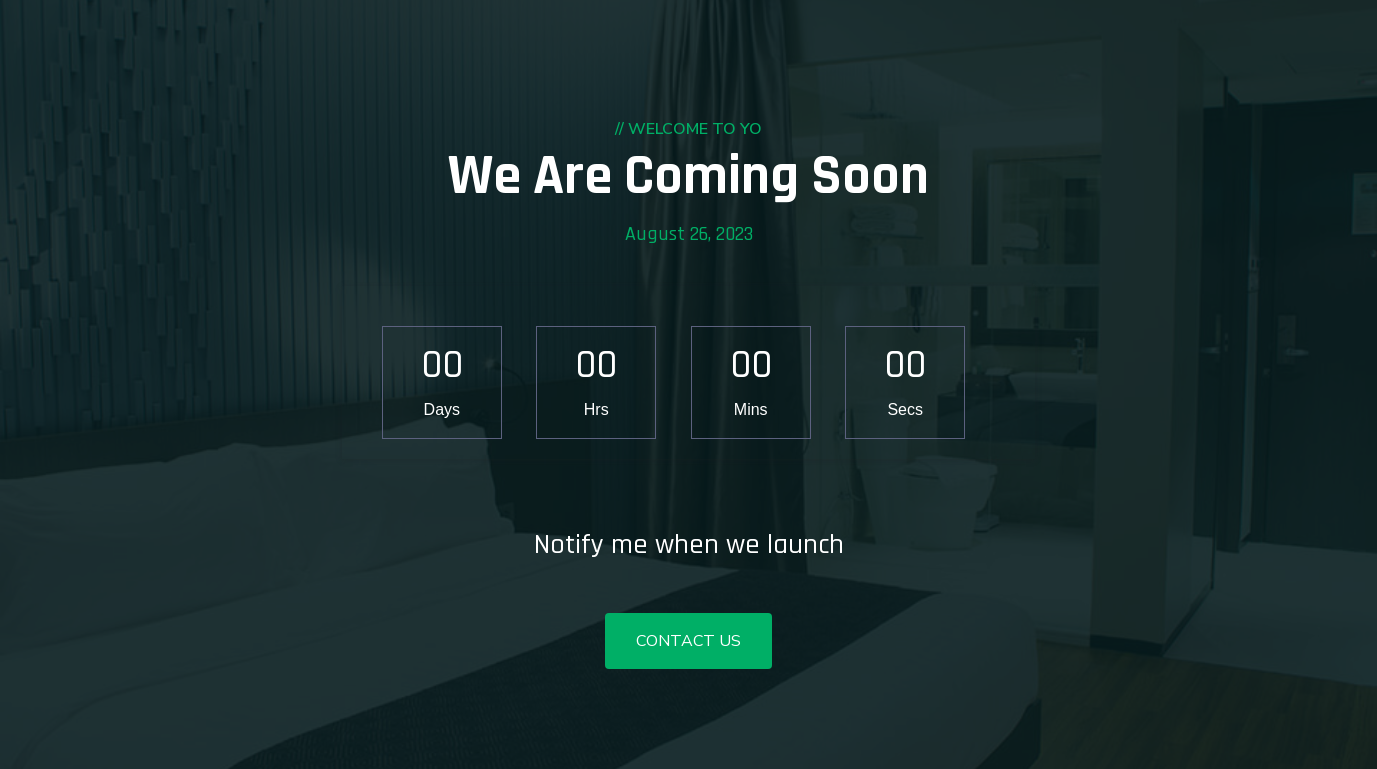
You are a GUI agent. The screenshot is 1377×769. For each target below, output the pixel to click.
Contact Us (688, 641)
